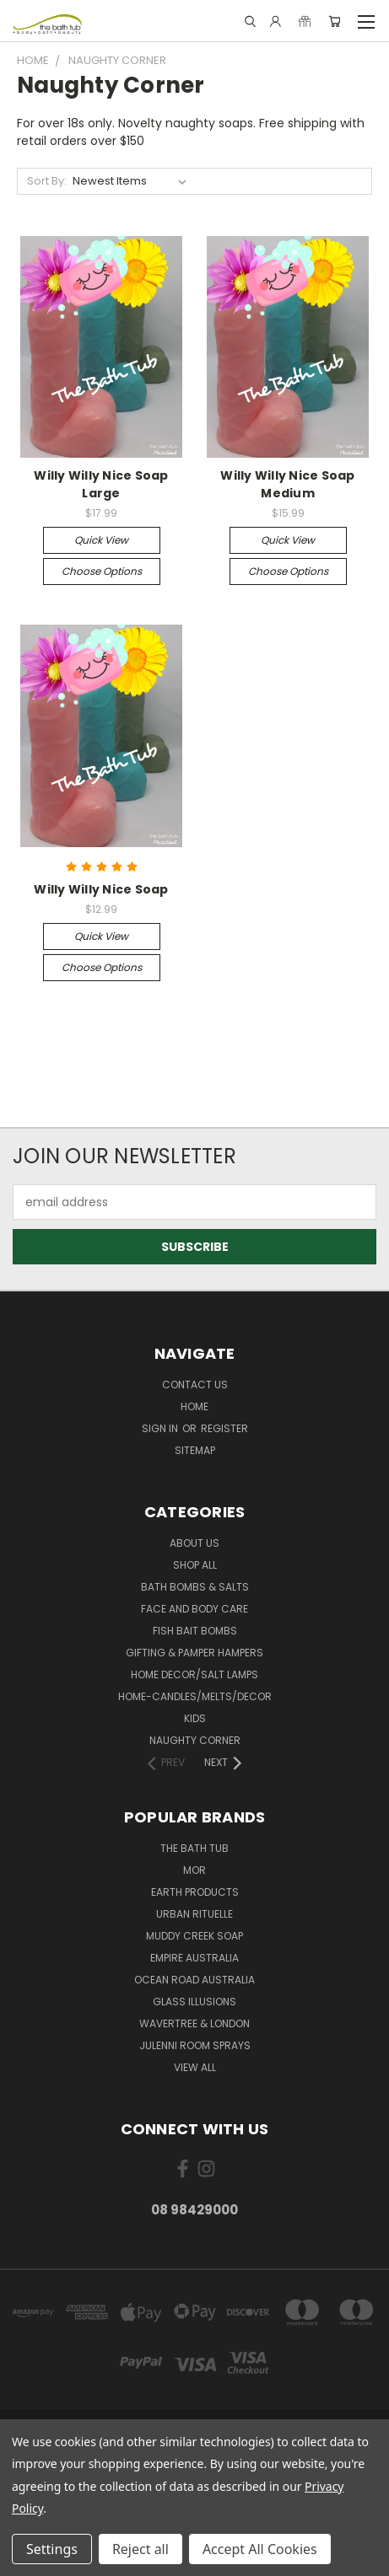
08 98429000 (194, 2210)
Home (194, 1406)
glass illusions (194, 2001)
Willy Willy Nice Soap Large (101, 484)
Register (224, 1428)
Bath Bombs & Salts (195, 1587)
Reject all (140, 2549)
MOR (194, 1870)
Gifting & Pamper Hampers (194, 1652)
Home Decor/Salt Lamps (194, 1674)
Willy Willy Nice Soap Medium (287, 484)
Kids (195, 1718)
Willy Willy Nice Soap (101, 889)
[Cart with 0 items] (334, 21)
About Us (194, 1543)
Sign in (161, 1428)
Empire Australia (194, 1958)
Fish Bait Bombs (195, 1630)
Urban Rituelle (194, 1914)
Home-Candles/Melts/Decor (195, 1696)
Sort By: (47, 181)
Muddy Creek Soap (194, 1936)
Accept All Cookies (260, 2549)
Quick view (101, 540)
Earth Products (195, 1892)
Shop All (195, 1565)
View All (195, 2067)
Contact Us (195, 1384)
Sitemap (195, 1450)
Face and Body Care (194, 1609)
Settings (52, 2549)
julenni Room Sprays (195, 2045)
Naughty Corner (194, 1740)
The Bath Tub (194, 1848)
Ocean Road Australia (194, 1979)
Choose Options (102, 571)
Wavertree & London (194, 2023)
